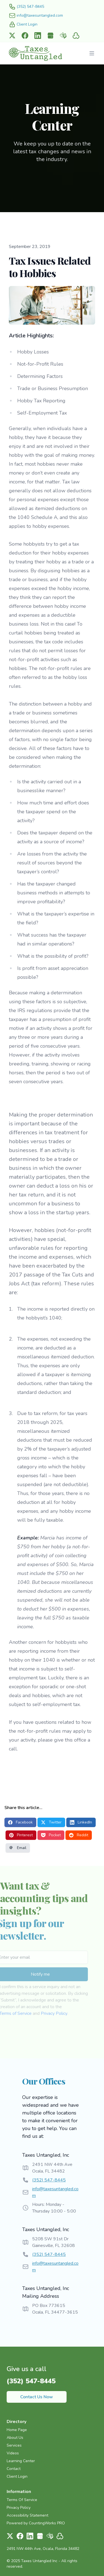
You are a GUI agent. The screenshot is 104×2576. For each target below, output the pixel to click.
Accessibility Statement (27, 2515)
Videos (13, 2453)
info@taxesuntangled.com (55, 2192)
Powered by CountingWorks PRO (36, 2523)
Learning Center (21, 2461)
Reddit (78, 1835)
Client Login (17, 2476)
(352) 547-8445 (49, 2180)
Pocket (51, 1835)
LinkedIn (81, 1822)
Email (17, 1847)
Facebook (20, 1822)
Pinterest (21, 1835)
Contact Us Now (36, 2397)
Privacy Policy (43, 2013)
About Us (15, 2437)
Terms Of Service (22, 2499)
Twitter (51, 1822)
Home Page (17, 2429)
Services (14, 2445)
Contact (14, 2468)
